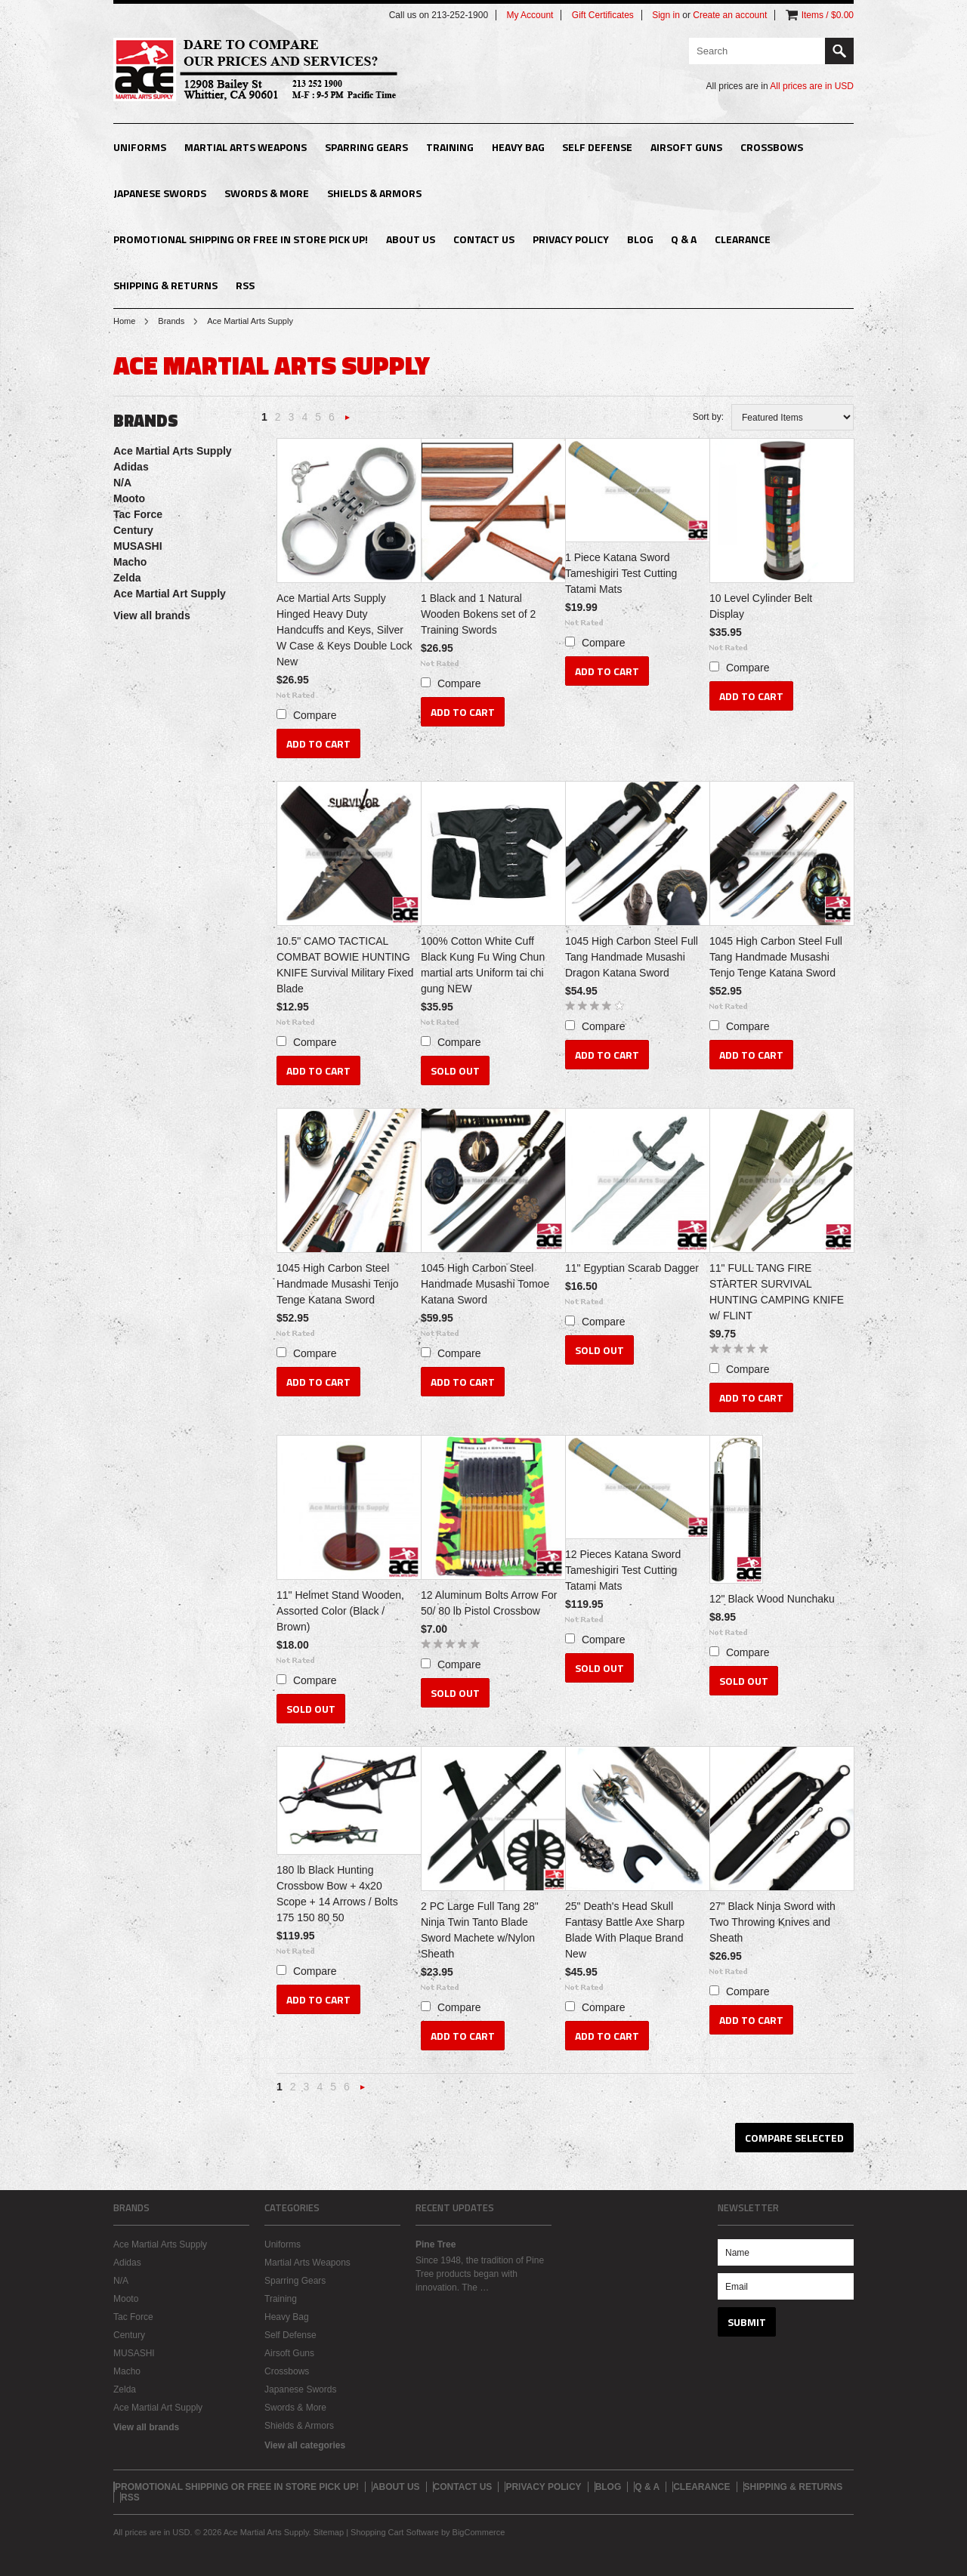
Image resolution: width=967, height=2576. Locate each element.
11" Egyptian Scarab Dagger (632, 1268)
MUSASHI (137, 546)
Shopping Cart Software (395, 2532)
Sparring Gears (366, 147)
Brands (171, 320)
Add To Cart (318, 743)
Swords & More (266, 193)
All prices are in (812, 86)
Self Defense (597, 147)
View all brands (151, 615)
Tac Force (137, 514)
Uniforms (139, 147)
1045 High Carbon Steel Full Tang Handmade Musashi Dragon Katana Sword (631, 957)
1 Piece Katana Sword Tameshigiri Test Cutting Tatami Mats (621, 573)
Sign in (666, 15)
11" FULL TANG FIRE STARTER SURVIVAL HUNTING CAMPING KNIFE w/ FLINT (776, 1292)
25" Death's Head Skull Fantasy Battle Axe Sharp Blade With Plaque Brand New (624, 1930)
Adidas (131, 467)
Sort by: (708, 417)
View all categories (304, 2445)
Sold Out (455, 1070)
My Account (529, 15)
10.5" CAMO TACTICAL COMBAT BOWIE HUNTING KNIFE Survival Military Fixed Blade (345, 965)
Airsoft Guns (686, 147)
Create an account (730, 15)
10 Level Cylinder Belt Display (760, 606)
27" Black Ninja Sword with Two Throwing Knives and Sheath (772, 1922)
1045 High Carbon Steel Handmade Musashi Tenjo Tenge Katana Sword (338, 1284)
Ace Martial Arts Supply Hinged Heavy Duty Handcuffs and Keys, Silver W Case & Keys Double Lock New (344, 630)
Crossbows (771, 147)
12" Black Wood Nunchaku (772, 1599)
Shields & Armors (374, 193)
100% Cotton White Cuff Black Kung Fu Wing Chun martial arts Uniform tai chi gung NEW (483, 965)
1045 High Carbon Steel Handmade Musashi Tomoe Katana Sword (485, 1284)
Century (133, 530)
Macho (130, 562)
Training (450, 147)
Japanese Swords (159, 193)
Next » (347, 422)
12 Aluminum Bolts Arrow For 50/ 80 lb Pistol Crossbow (489, 1603)
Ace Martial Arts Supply (172, 451)
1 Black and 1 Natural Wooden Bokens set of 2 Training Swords (478, 614)
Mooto (129, 498)
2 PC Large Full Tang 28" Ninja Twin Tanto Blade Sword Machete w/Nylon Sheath (480, 1930)
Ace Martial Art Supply (169, 594)
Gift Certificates (603, 15)
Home (124, 320)
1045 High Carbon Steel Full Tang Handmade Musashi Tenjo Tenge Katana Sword (775, 957)
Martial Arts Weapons (245, 147)
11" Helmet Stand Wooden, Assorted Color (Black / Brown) (340, 1611)
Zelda (127, 578)
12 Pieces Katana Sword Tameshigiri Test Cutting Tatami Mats (623, 1570)
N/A (122, 483)
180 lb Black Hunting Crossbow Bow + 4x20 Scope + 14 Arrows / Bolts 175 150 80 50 (337, 1894)
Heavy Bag (518, 147)
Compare (315, 715)
